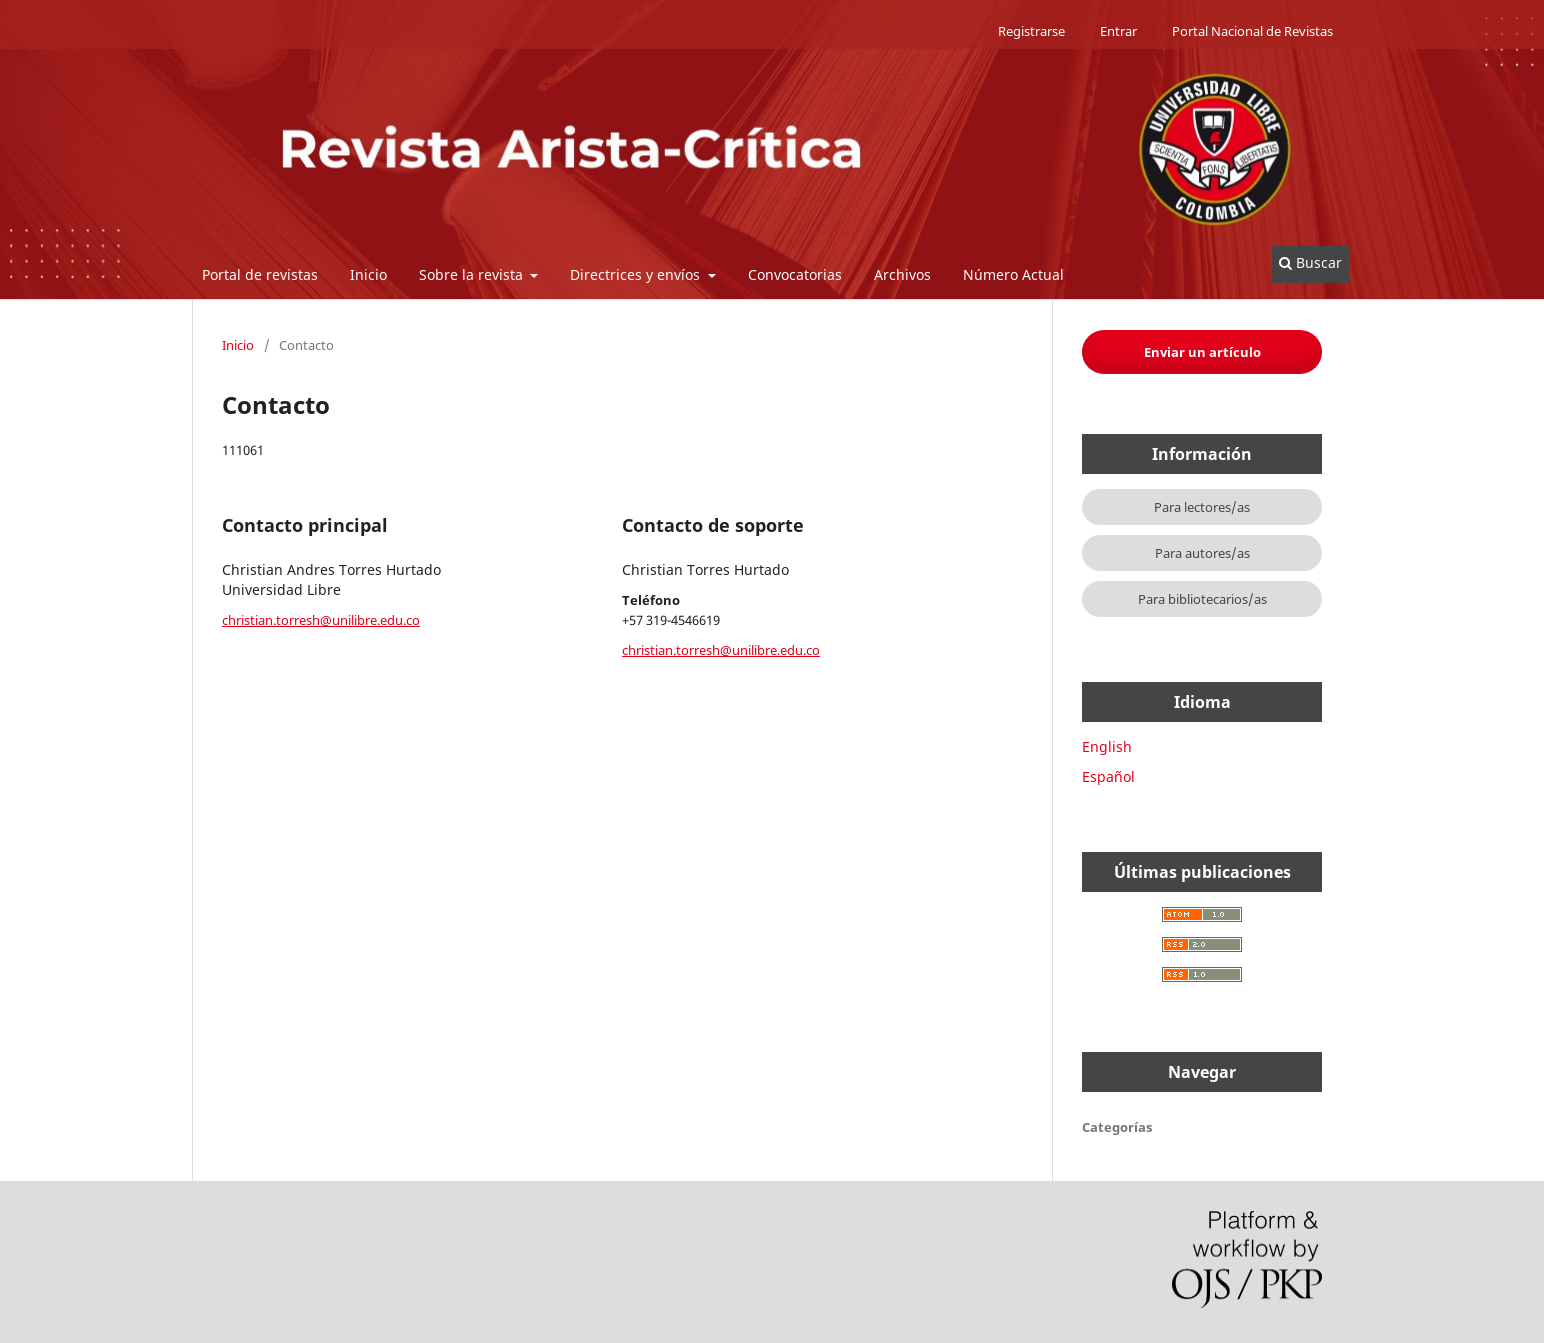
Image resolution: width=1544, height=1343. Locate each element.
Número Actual (1013, 274)
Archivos (902, 274)
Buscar (1310, 262)
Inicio (368, 274)
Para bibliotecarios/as (1202, 599)
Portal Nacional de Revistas (1252, 31)
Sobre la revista (473, 274)
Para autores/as (1202, 553)
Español (1108, 776)
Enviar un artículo (1202, 352)
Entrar (1118, 31)
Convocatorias (795, 274)
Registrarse (1031, 31)
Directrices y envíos (637, 274)
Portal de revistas (260, 274)
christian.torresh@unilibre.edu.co (321, 620)
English (1107, 746)
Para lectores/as (1202, 507)
